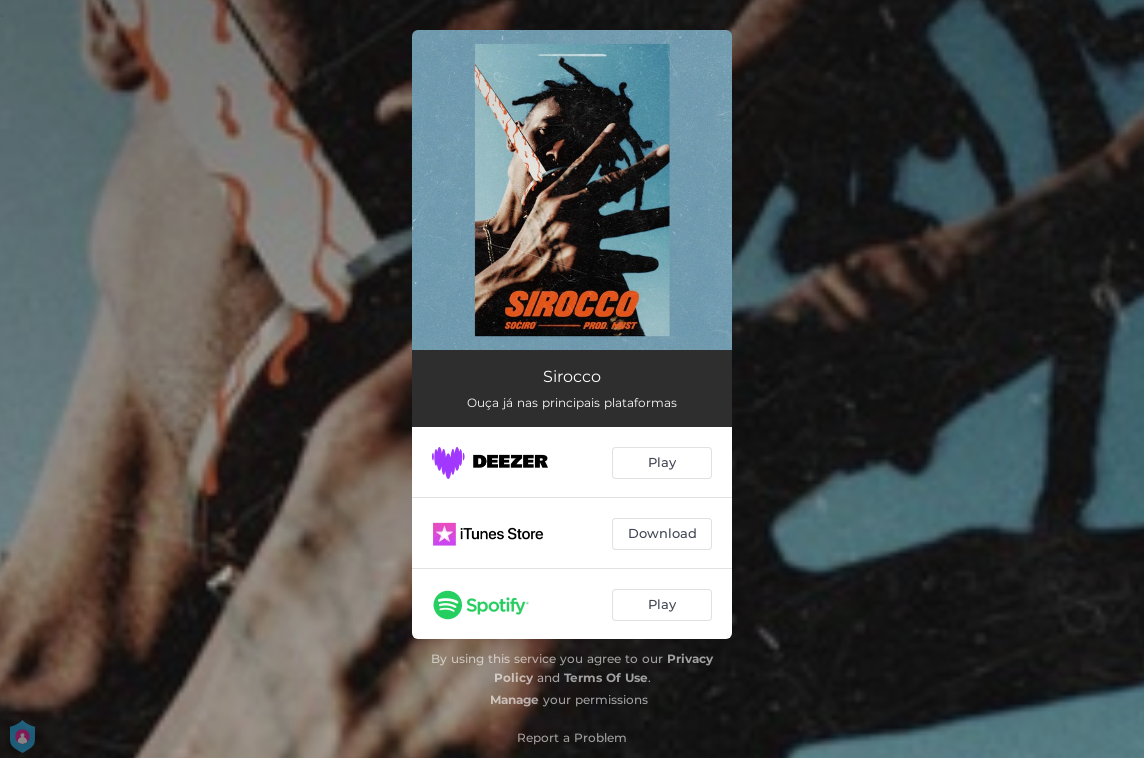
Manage (514, 699)
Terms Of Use (606, 677)
